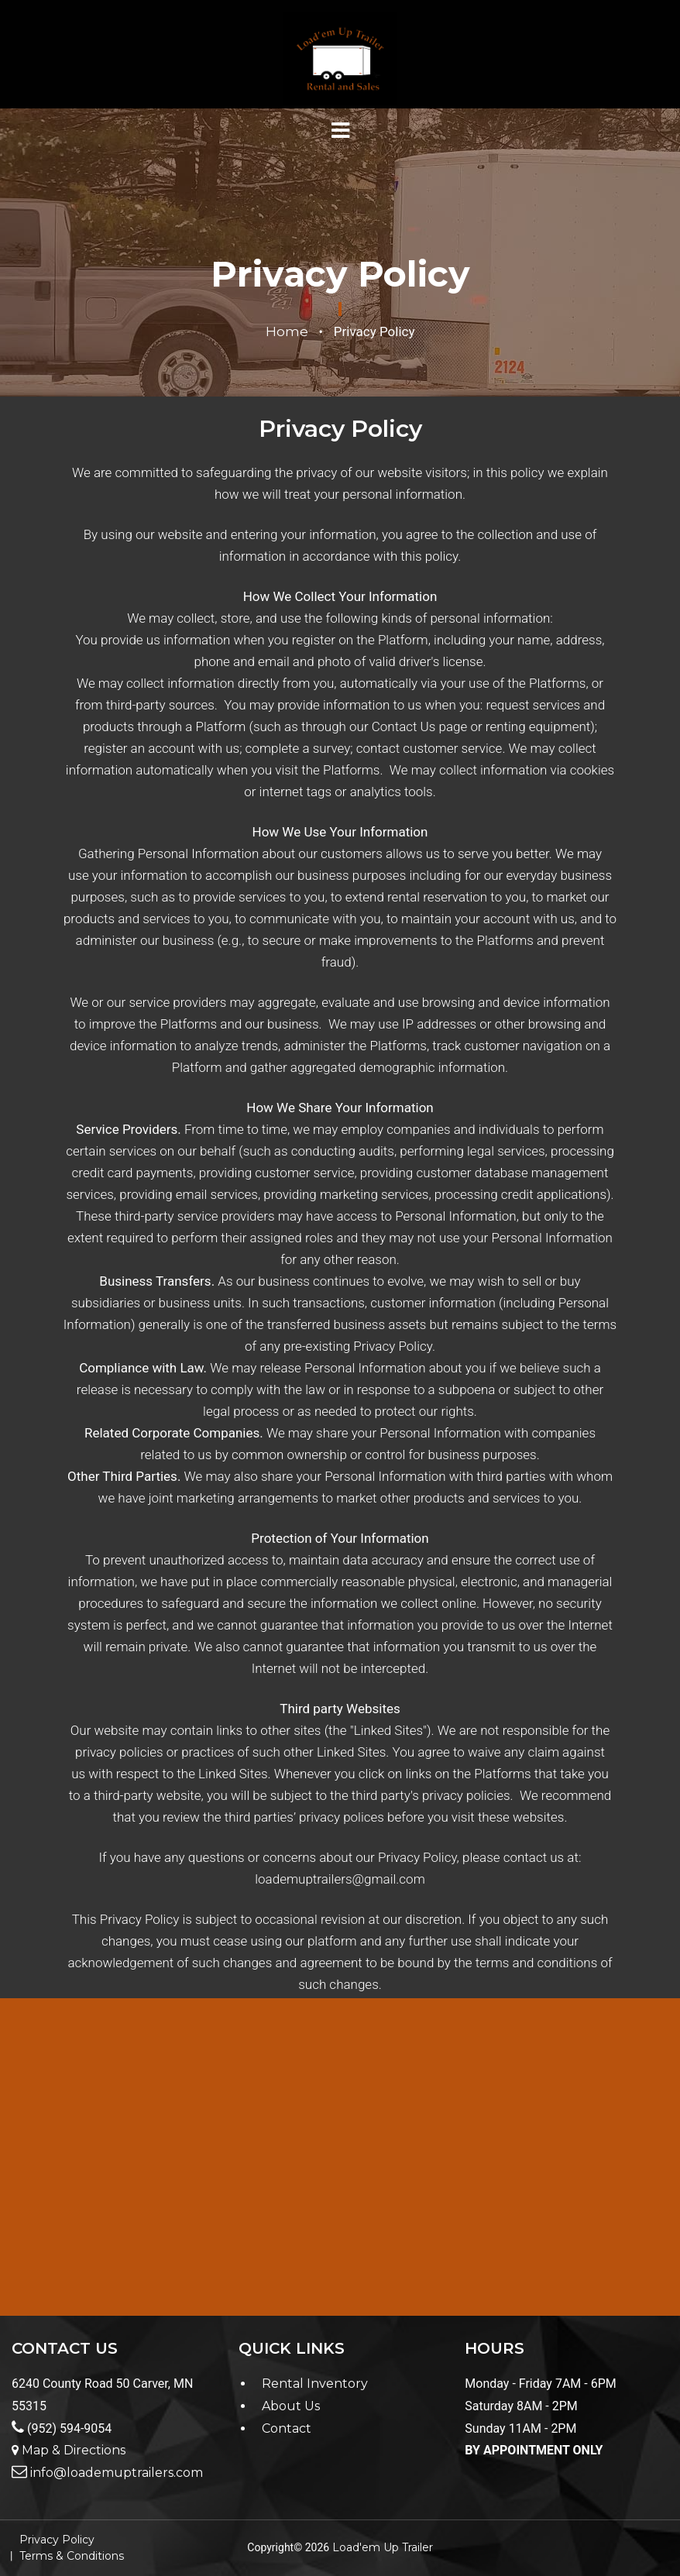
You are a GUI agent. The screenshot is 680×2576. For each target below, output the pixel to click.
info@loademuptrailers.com (107, 2472)
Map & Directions (68, 2450)
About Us (291, 2406)
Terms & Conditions (71, 2556)
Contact (286, 2428)
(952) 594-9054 (62, 2428)
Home (287, 331)
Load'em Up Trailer (382, 2547)
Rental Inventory (315, 2383)
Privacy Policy (56, 2540)
